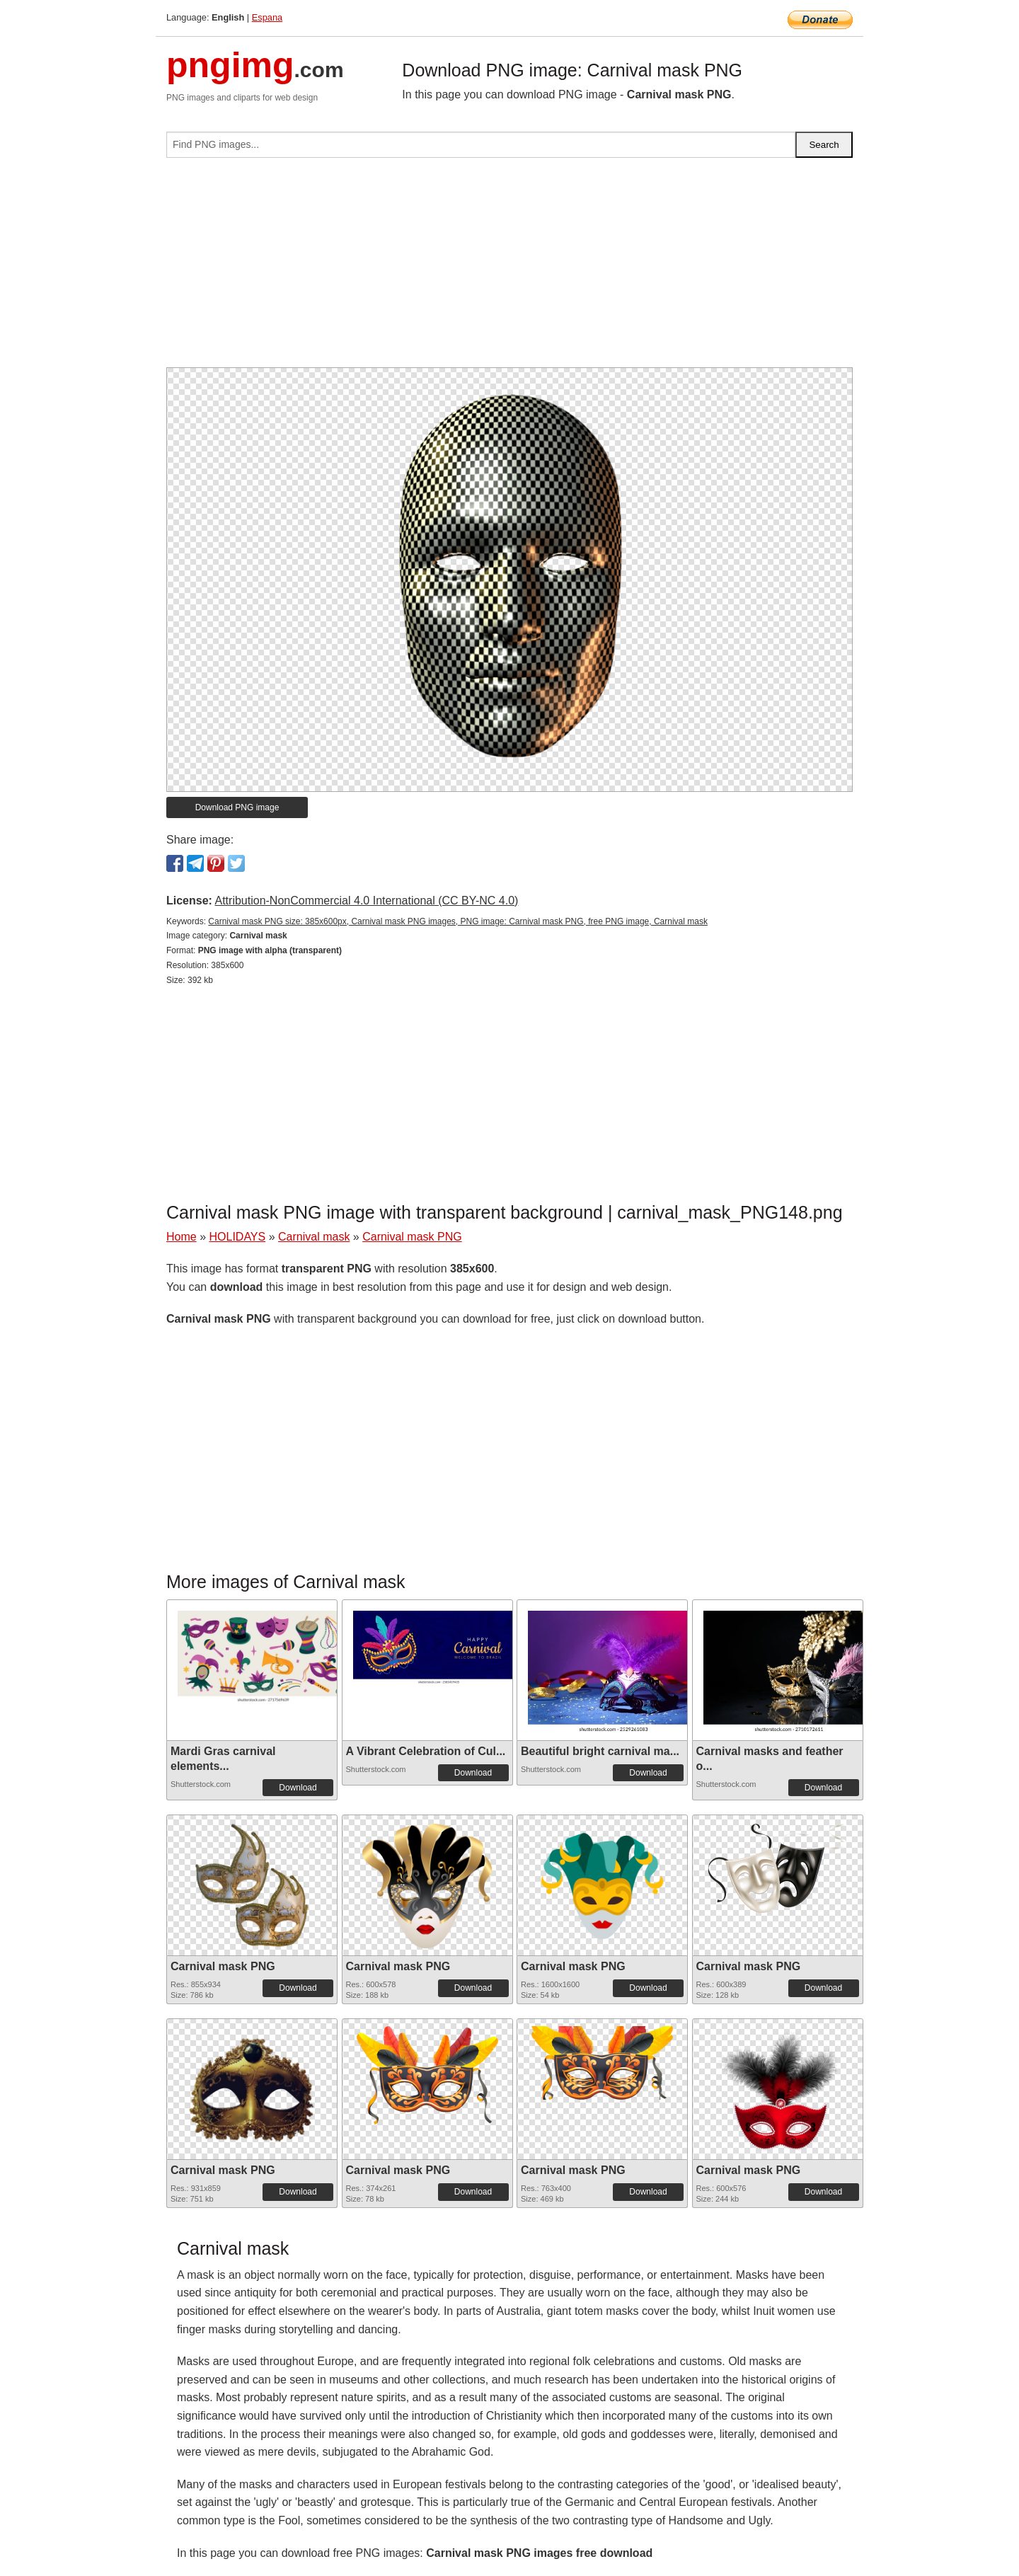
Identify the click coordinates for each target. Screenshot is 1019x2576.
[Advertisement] (509, 268)
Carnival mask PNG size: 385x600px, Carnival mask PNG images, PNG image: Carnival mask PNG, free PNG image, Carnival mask (458, 921)
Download (297, 1788)
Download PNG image (237, 807)
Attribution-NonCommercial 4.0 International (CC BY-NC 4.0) (366, 901)
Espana (267, 17)
